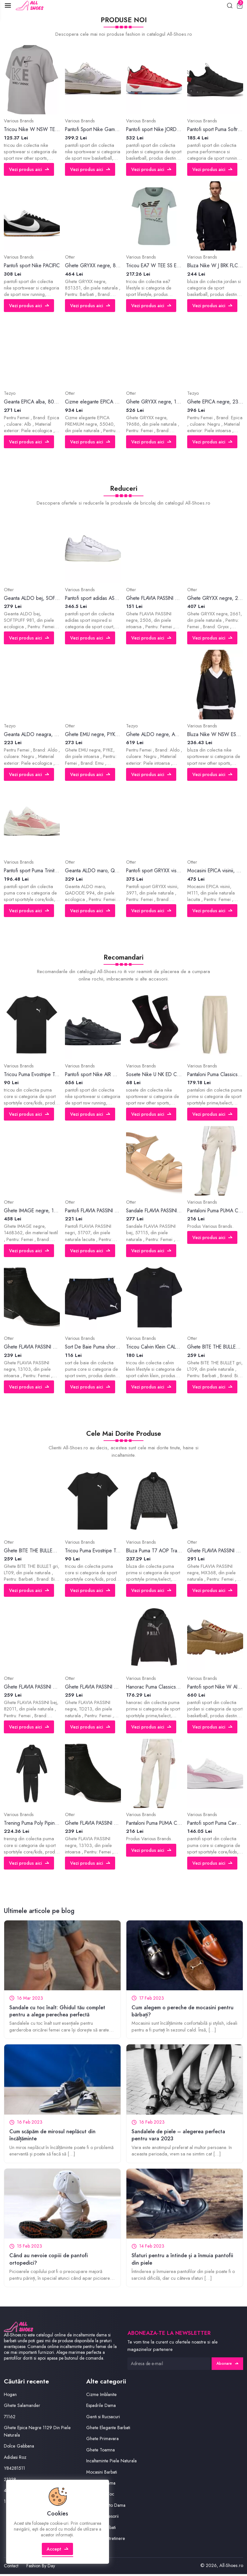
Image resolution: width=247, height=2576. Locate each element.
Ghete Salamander (22, 2407)
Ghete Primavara (103, 2441)
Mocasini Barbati (102, 2474)
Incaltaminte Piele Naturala (112, 2463)
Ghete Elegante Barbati (109, 2430)
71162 (10, 2418)
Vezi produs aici (29, 170)
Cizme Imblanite (102, 2396)
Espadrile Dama (102, 2407)
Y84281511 (15, 2470)
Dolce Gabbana (20, 2448)
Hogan (10, 2396)
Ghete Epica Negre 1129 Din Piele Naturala (38, 2434)
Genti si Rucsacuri (104, 2418)
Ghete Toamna (100, 2452)
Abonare (227, 2366)
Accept (58, 2555)
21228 (10, 2481)
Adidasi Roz (16, 2459)
